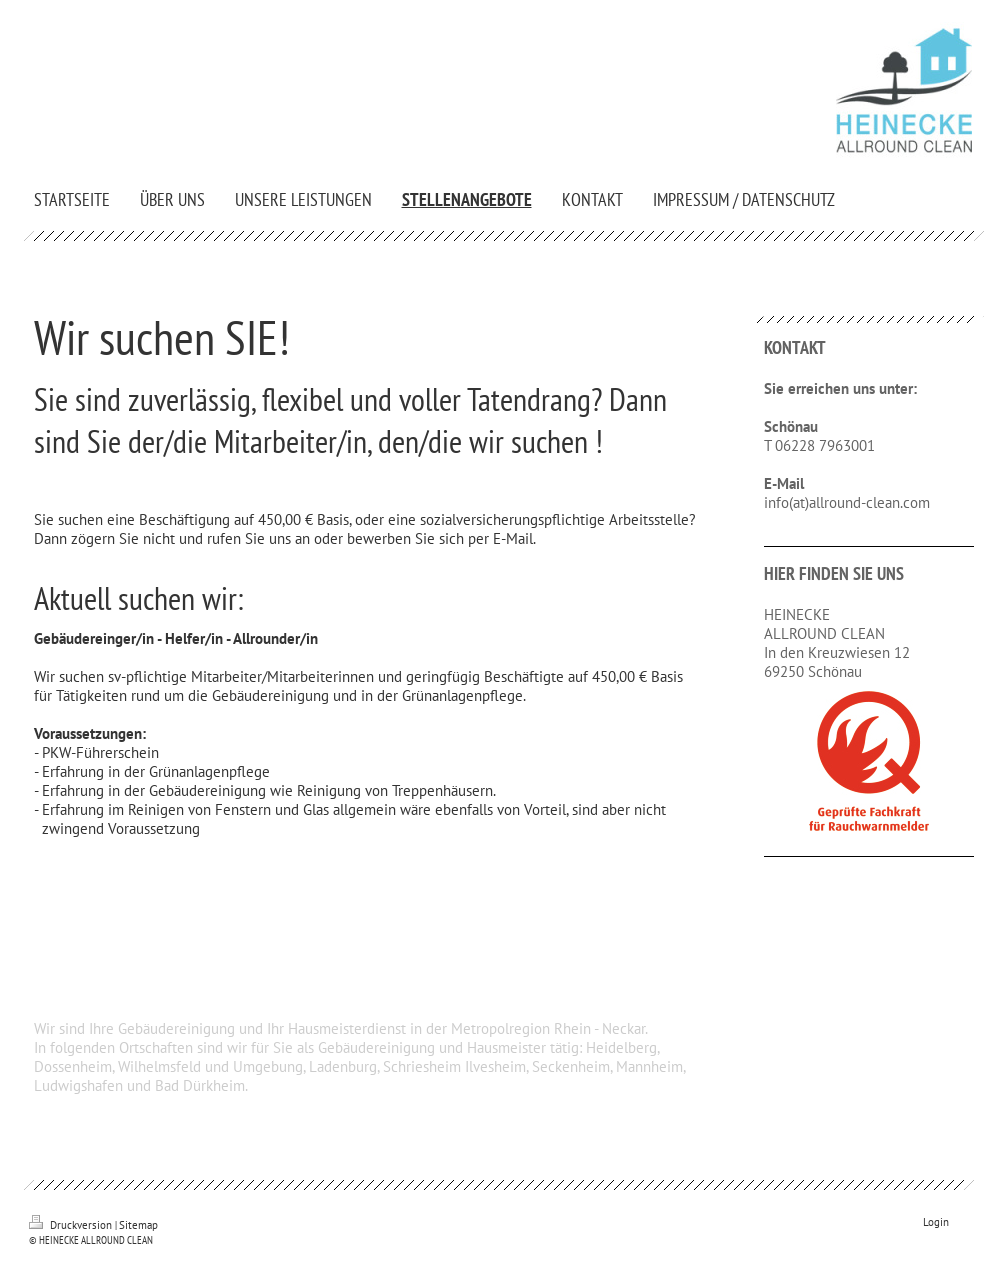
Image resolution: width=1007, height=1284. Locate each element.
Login (936, 1222)
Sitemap (138, 1225)
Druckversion (72, 1225)
